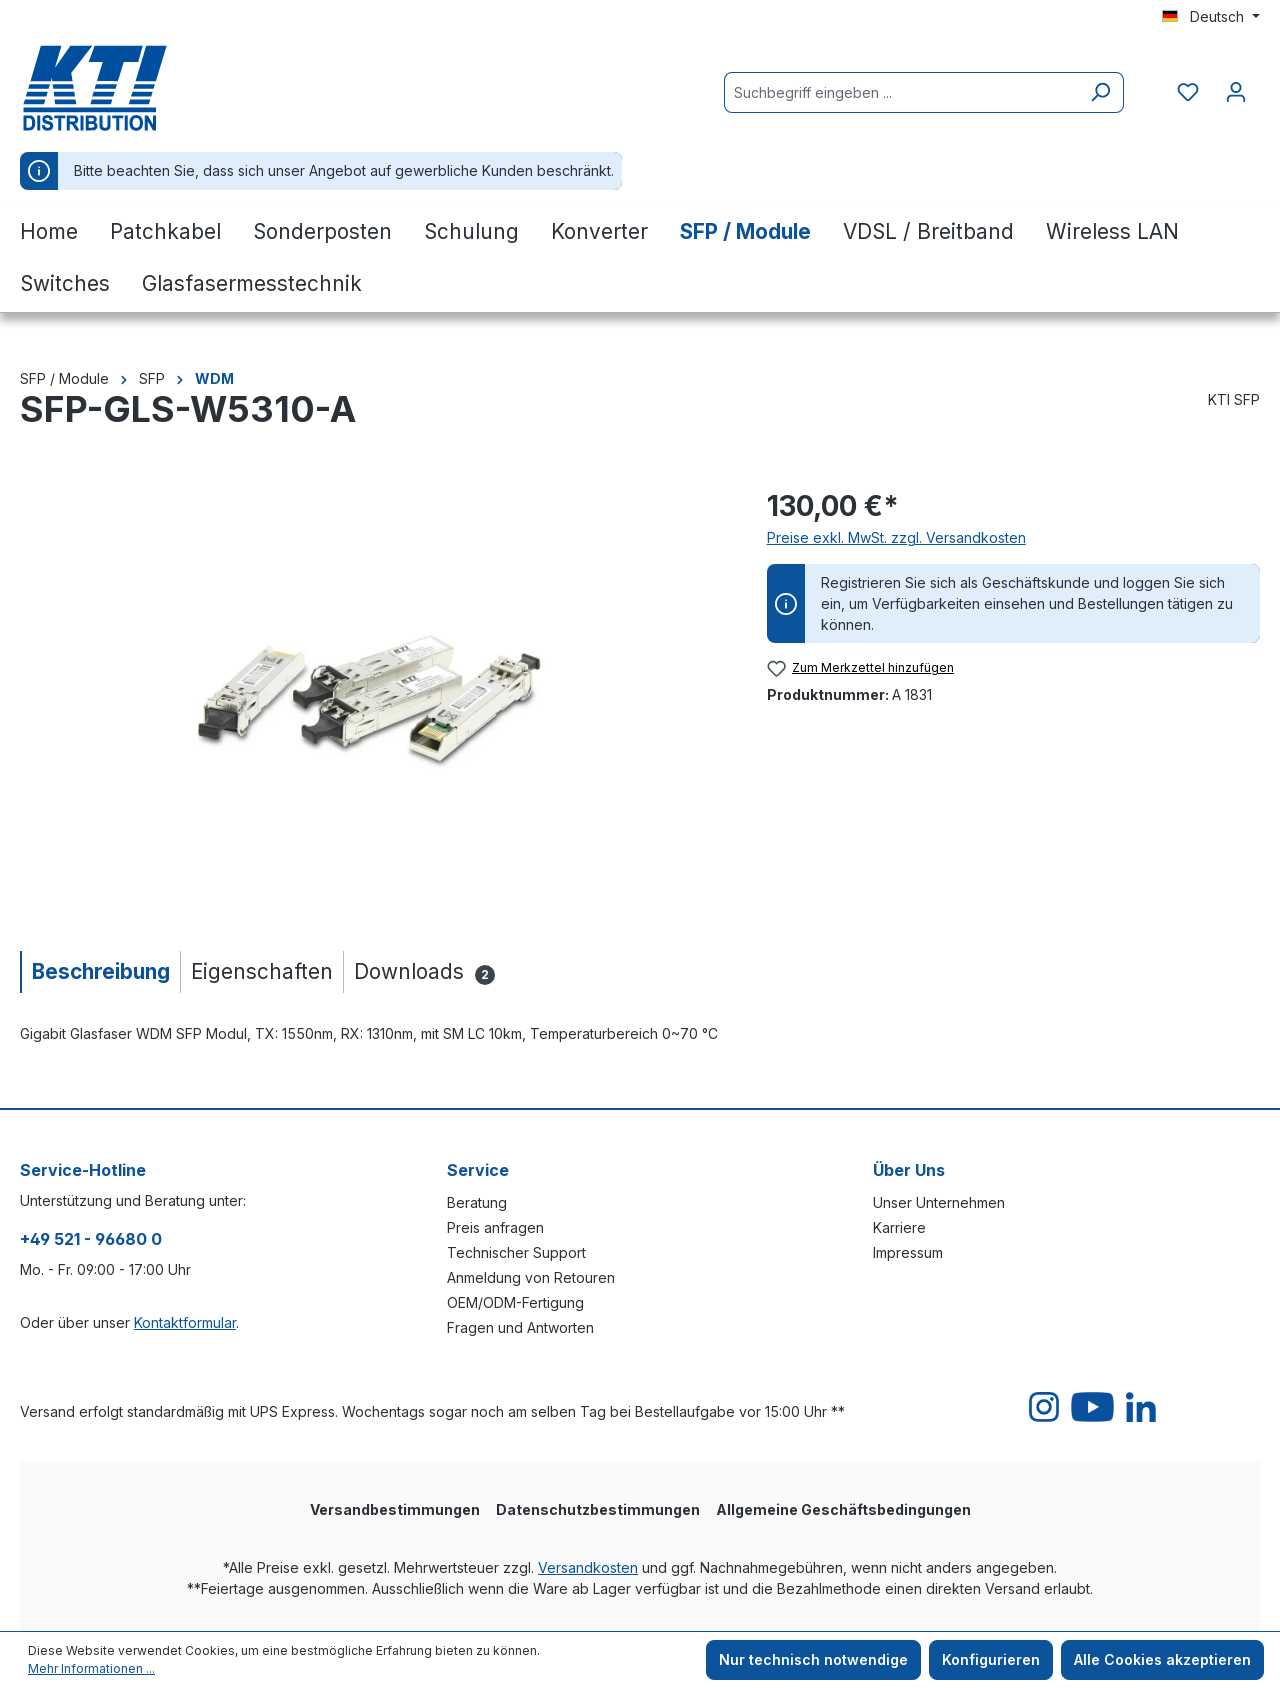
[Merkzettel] (1188, 92)
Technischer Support (516, 1252)
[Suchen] (1100, 92)
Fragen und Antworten (520, 1327)
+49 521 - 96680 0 (91, 1239)
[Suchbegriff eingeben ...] (901, 92)
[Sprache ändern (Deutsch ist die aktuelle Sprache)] (1211, 17)
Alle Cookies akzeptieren (1162, 1659)
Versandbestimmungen (395, 1509)
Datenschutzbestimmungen (598, 1509)
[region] (373, 700)
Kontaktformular (185, 1322)
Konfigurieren (991, 1659)
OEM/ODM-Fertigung (515, 1302)
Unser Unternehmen (939, 1202)
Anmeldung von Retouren (531, 1277)
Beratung (477, 1202)
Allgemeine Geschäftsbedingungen (843, 1509)
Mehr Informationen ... (91, 1668)
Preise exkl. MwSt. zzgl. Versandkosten (896, 537)
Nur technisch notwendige (813, 1659)
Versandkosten (588, 1567)
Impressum (908, 1252)
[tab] (100, 971)
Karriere (899, 1227)
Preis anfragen (495, 1227)
